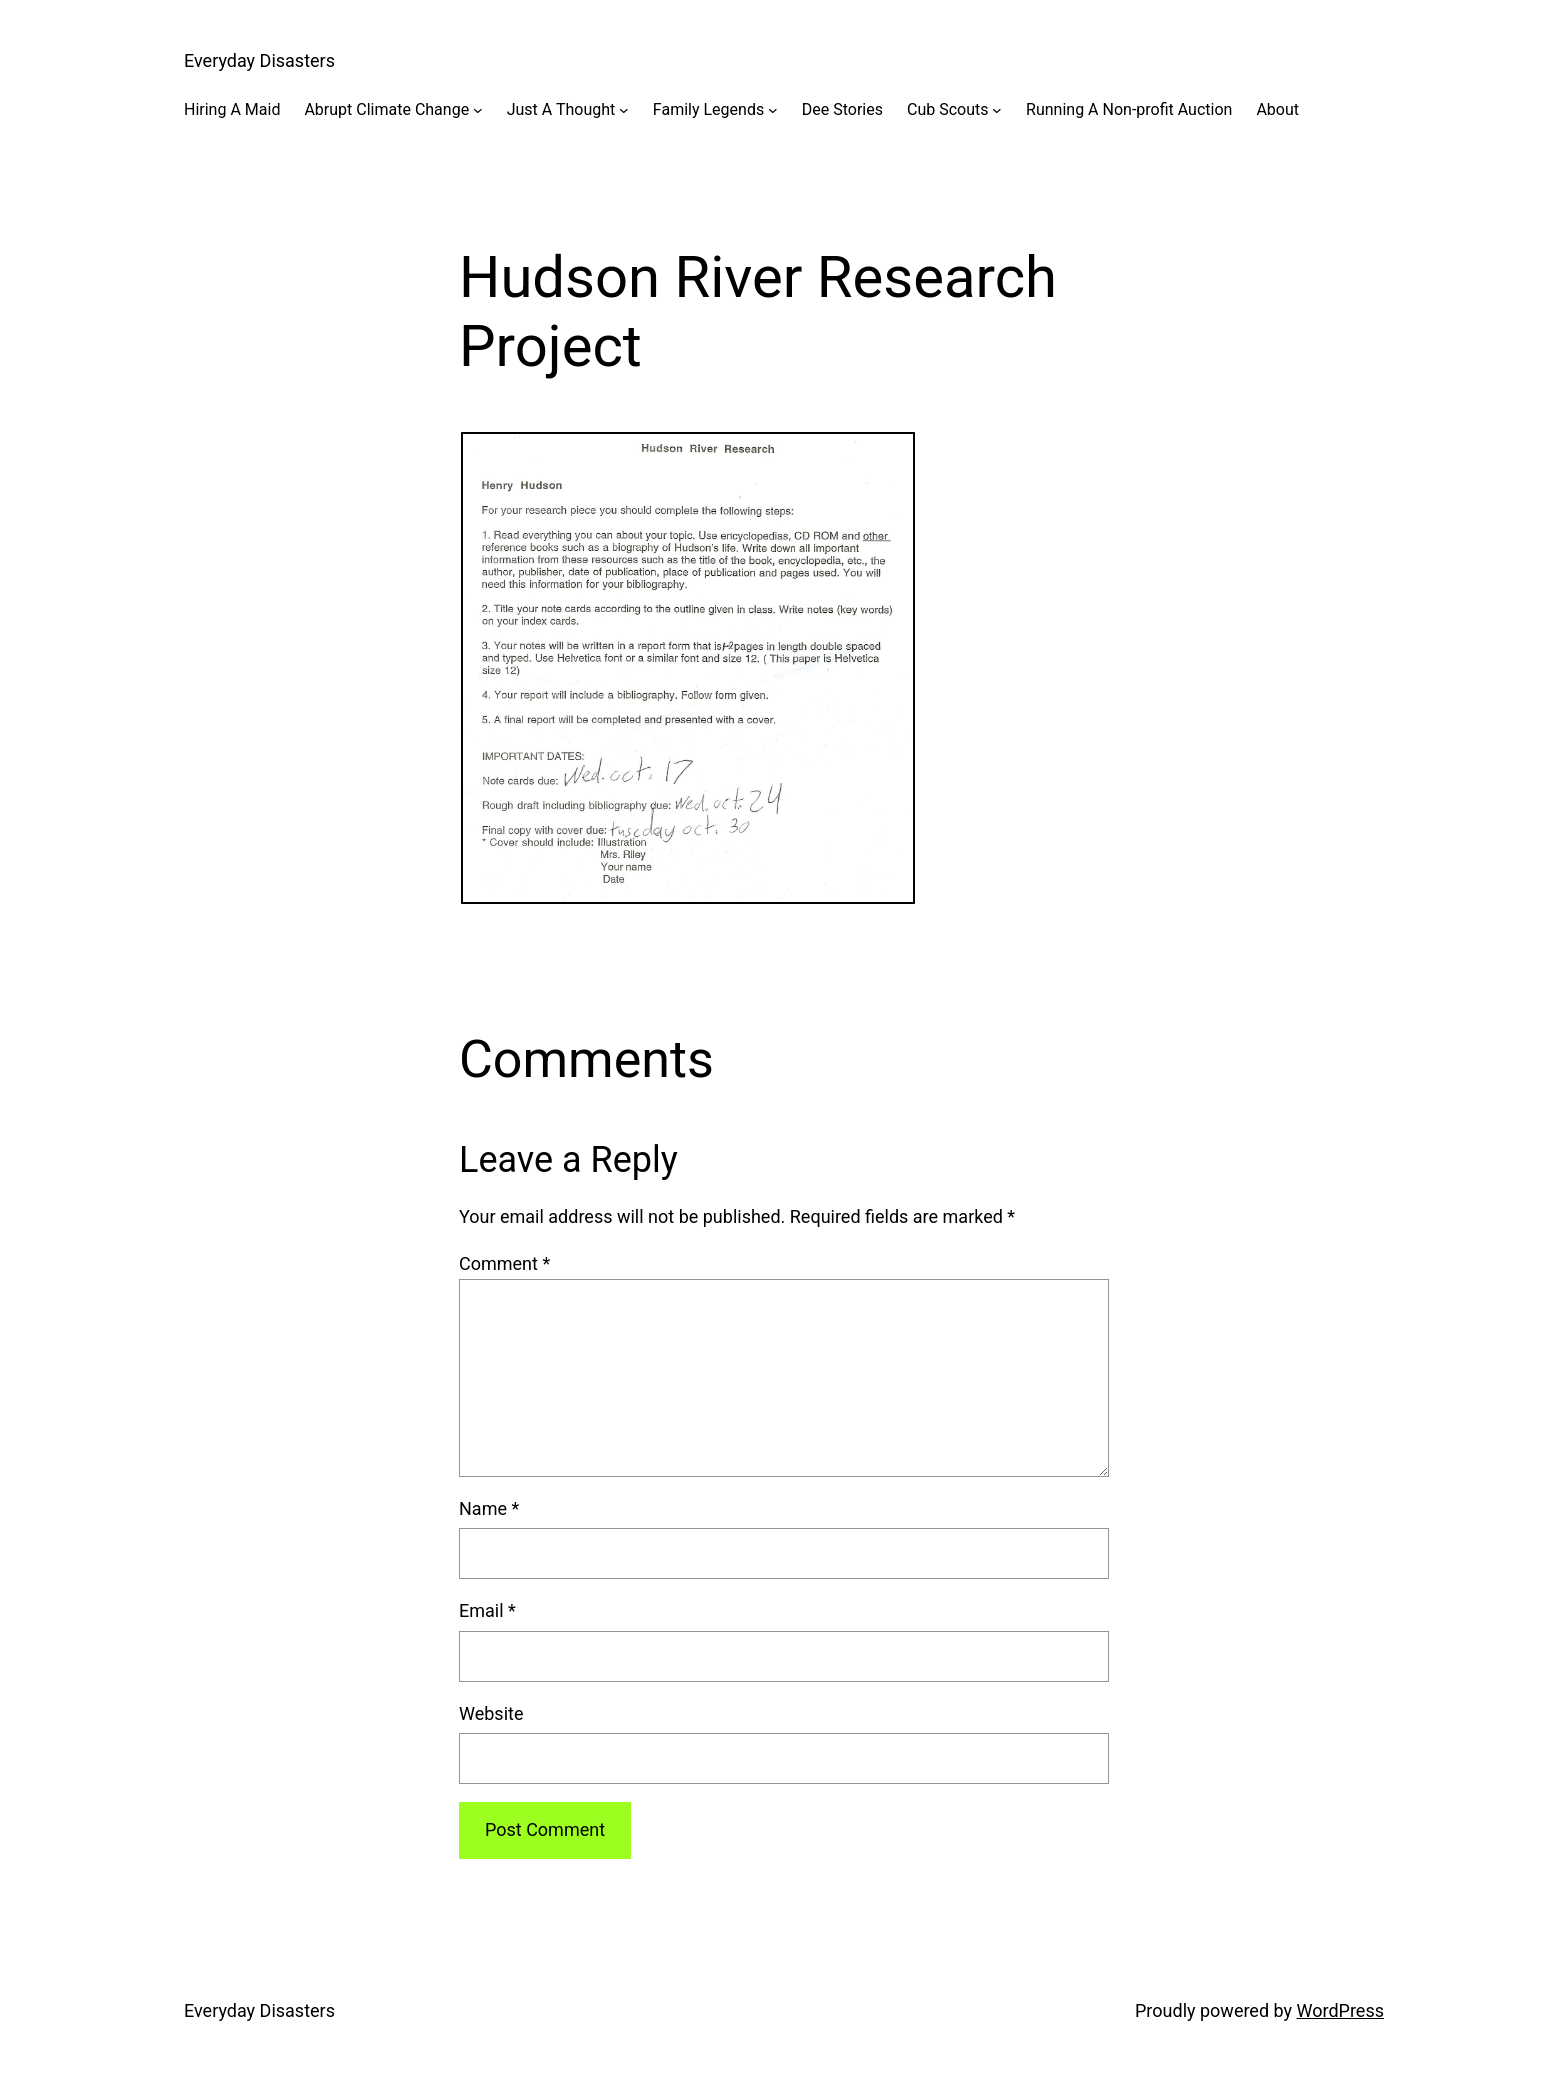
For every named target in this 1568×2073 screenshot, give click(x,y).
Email (487, 1610)
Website (491, 1713)
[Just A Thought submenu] (624, 110)
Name (489, 1508)
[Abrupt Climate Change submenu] (478, 110)
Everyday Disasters (259, 60)
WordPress (1340, 2010)
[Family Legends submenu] (773, 110)
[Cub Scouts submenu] (997, 110)
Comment (504, 1263)
